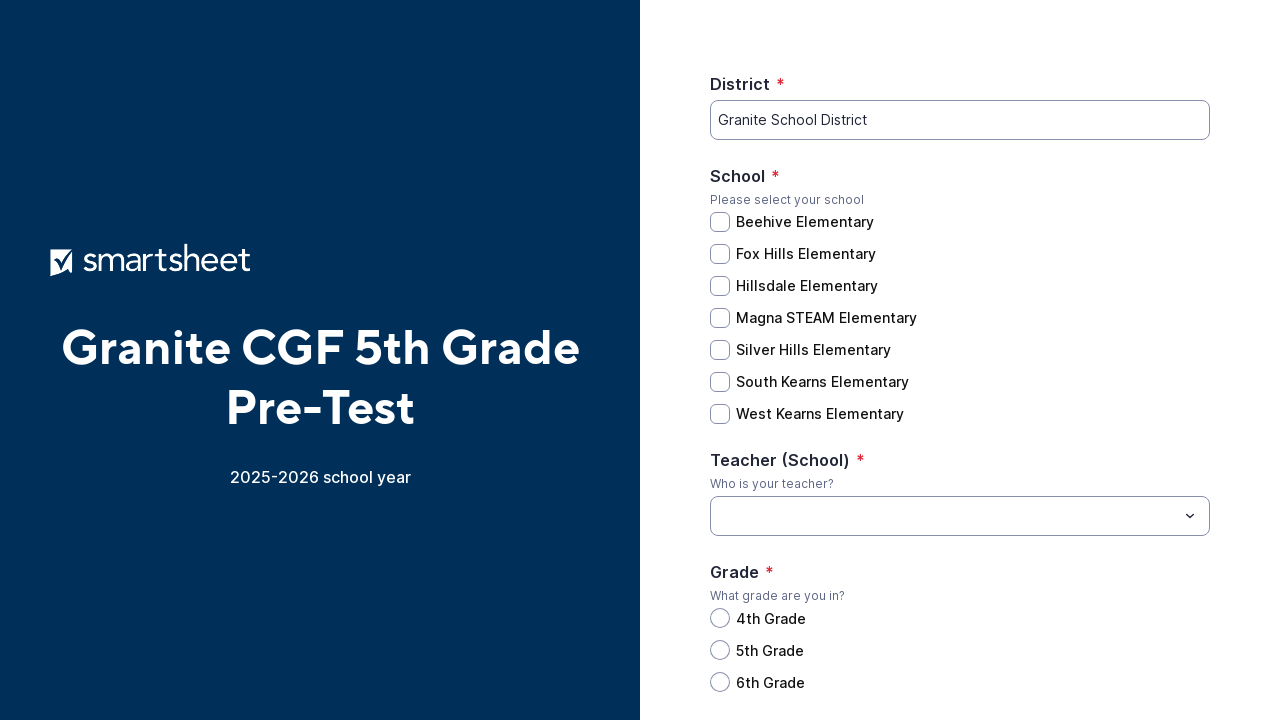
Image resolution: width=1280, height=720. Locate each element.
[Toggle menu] (1190, 516)
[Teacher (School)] (943, 516)
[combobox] (960, 516)
